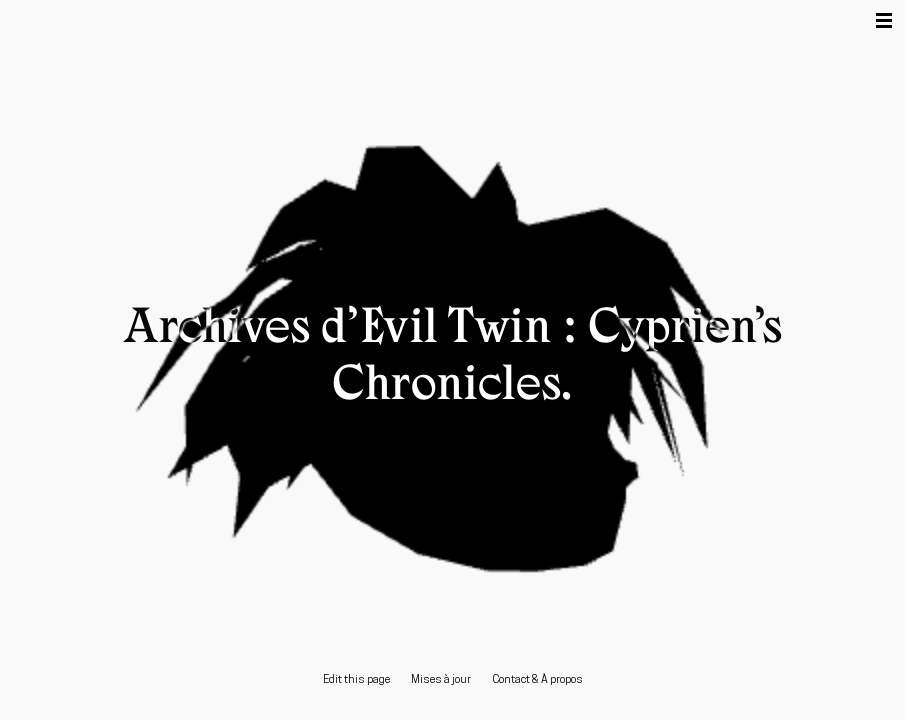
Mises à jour (441, 680)
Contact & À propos (537, 680)
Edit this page (356, 680)
